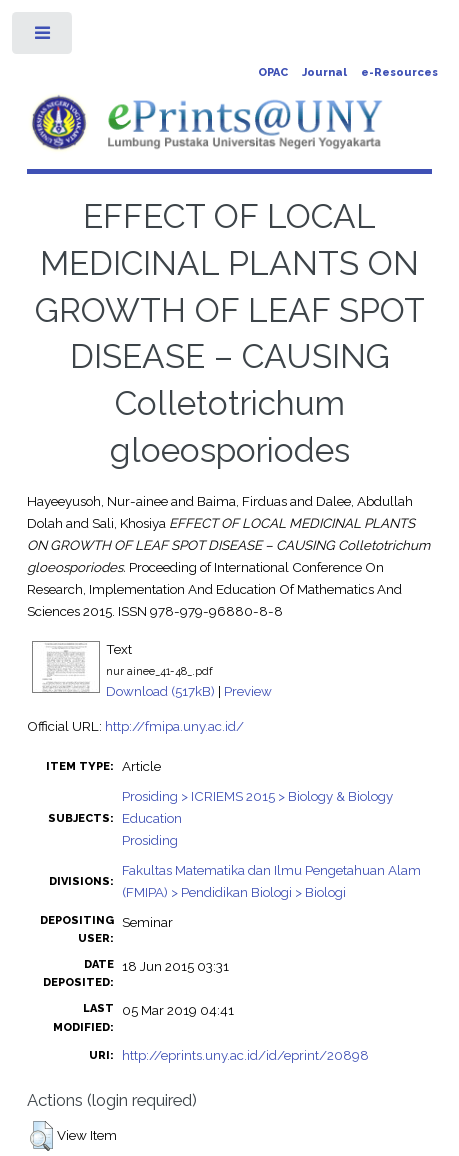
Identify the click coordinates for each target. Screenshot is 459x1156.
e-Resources (399, 72)
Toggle (43, 37)
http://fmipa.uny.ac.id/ (174, 726)
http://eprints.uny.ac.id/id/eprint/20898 (245, 1055)
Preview (248, 691)
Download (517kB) (160, 691)
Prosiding (150, 840)
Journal (324, 72)
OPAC (273, 72)
